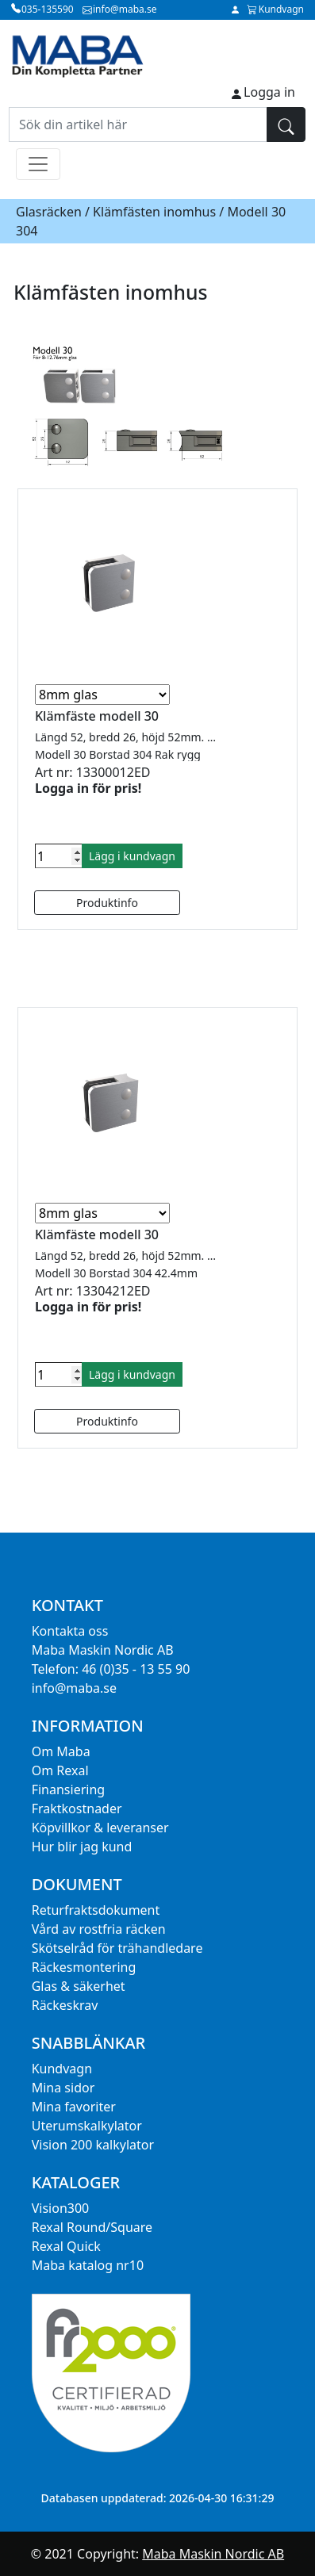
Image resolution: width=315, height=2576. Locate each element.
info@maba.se (74, 1688)
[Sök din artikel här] (138, 124)
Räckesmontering (84, 1967)
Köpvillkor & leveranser (100, 1827)
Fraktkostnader (77, 1808)
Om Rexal (60, 1770)
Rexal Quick (66, 2246)
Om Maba (61, 1751)
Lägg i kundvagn (132, 855)
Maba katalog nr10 (88, 2265)
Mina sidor (63, 2087)
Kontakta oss (70, 1631)
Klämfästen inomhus (154, 211)
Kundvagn (62, 2068)
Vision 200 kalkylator (93, 2144)
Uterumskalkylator (87, 2125)
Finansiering (68, 1789)
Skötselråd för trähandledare (117, 1948)
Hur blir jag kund (82, 1846)
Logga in (269, 92)
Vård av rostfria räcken (99, 1929)
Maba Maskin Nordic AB (213, 2554)
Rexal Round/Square (92, 2227)
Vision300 (61, 2208)
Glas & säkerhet (78, 1986)
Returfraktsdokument (96, 1910)
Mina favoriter (74, 2106)
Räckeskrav (65, 2005)
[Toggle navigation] (38, 164)
